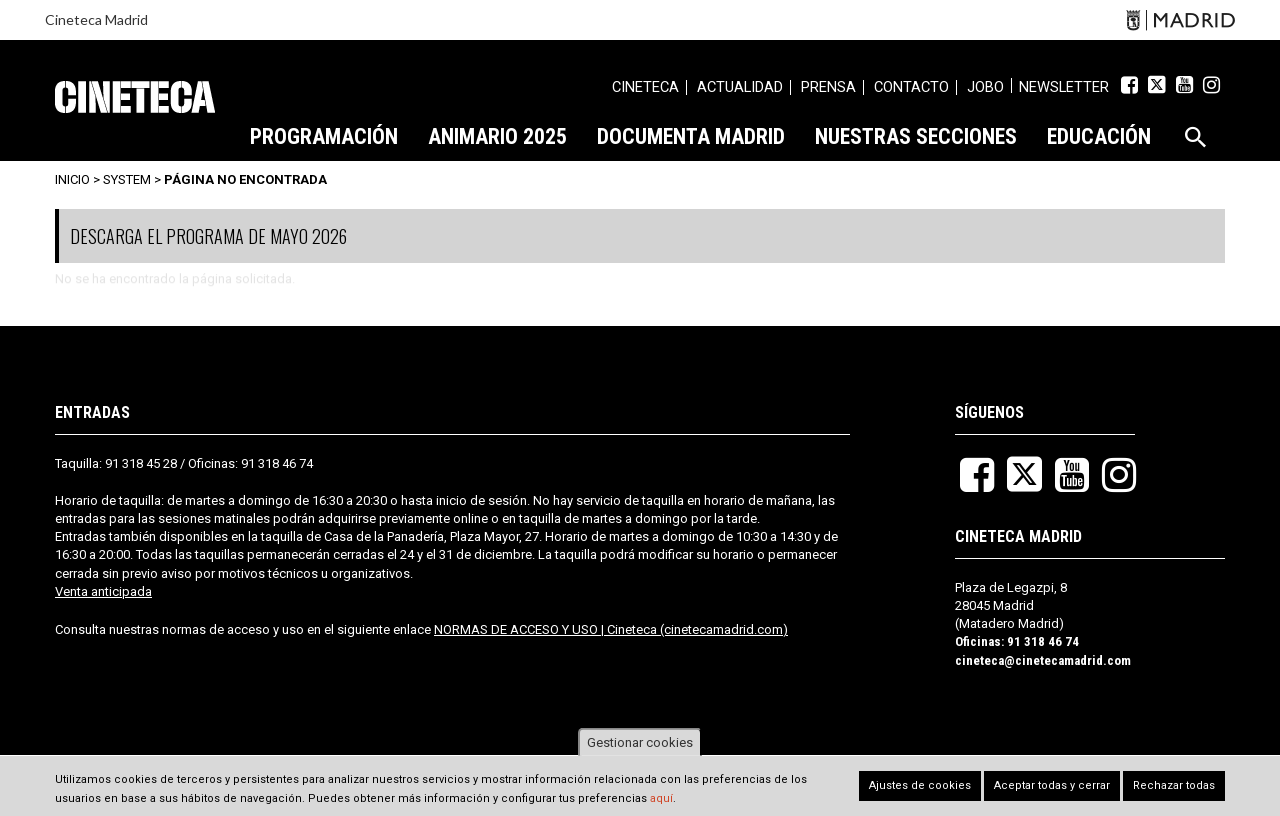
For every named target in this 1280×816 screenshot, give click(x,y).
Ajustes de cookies (920, 786)
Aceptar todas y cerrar (1052, 786)
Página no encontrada (245, 179)
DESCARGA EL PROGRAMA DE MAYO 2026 (208, 236)
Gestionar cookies (640, 742)
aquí (661, 798)
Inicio (72, 179)
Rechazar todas (1174, 786)
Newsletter (1064, 87)
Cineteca (135, 97)
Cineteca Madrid (96, 19)
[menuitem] (645, 90)
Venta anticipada (103, 591)
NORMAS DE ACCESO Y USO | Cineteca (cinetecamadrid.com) (611, 629)
